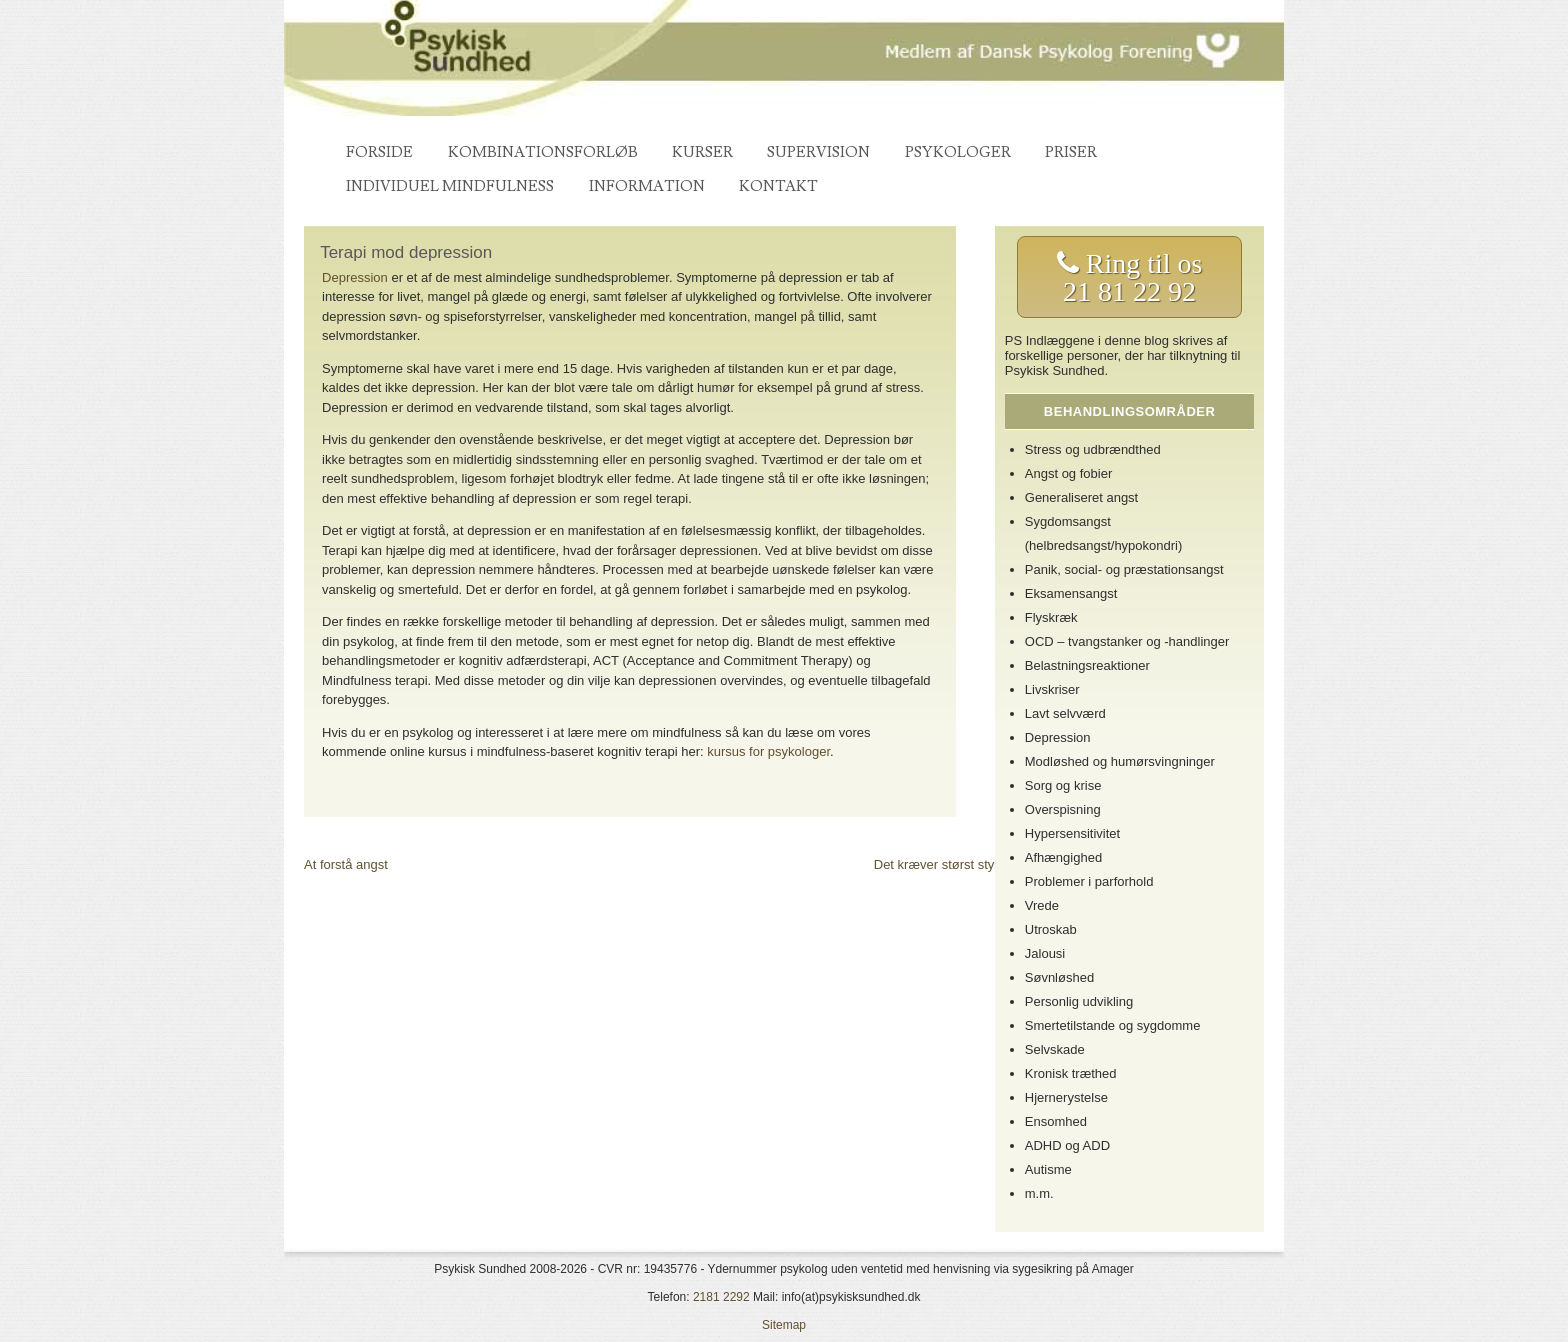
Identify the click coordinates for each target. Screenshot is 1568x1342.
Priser (1071, 152)
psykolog (881, 589)
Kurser (702, 152)
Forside (379, 152)
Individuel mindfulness (450, 186)
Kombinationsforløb (543, 152)
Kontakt (778, 186)
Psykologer (958, 152)
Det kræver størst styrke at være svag (982, 864)
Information (647, 186)
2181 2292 (721, 1297)
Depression (355, 277)
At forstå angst (346, 864)
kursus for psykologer (768, 751)
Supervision (818, 152)
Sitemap (784, 1325)
